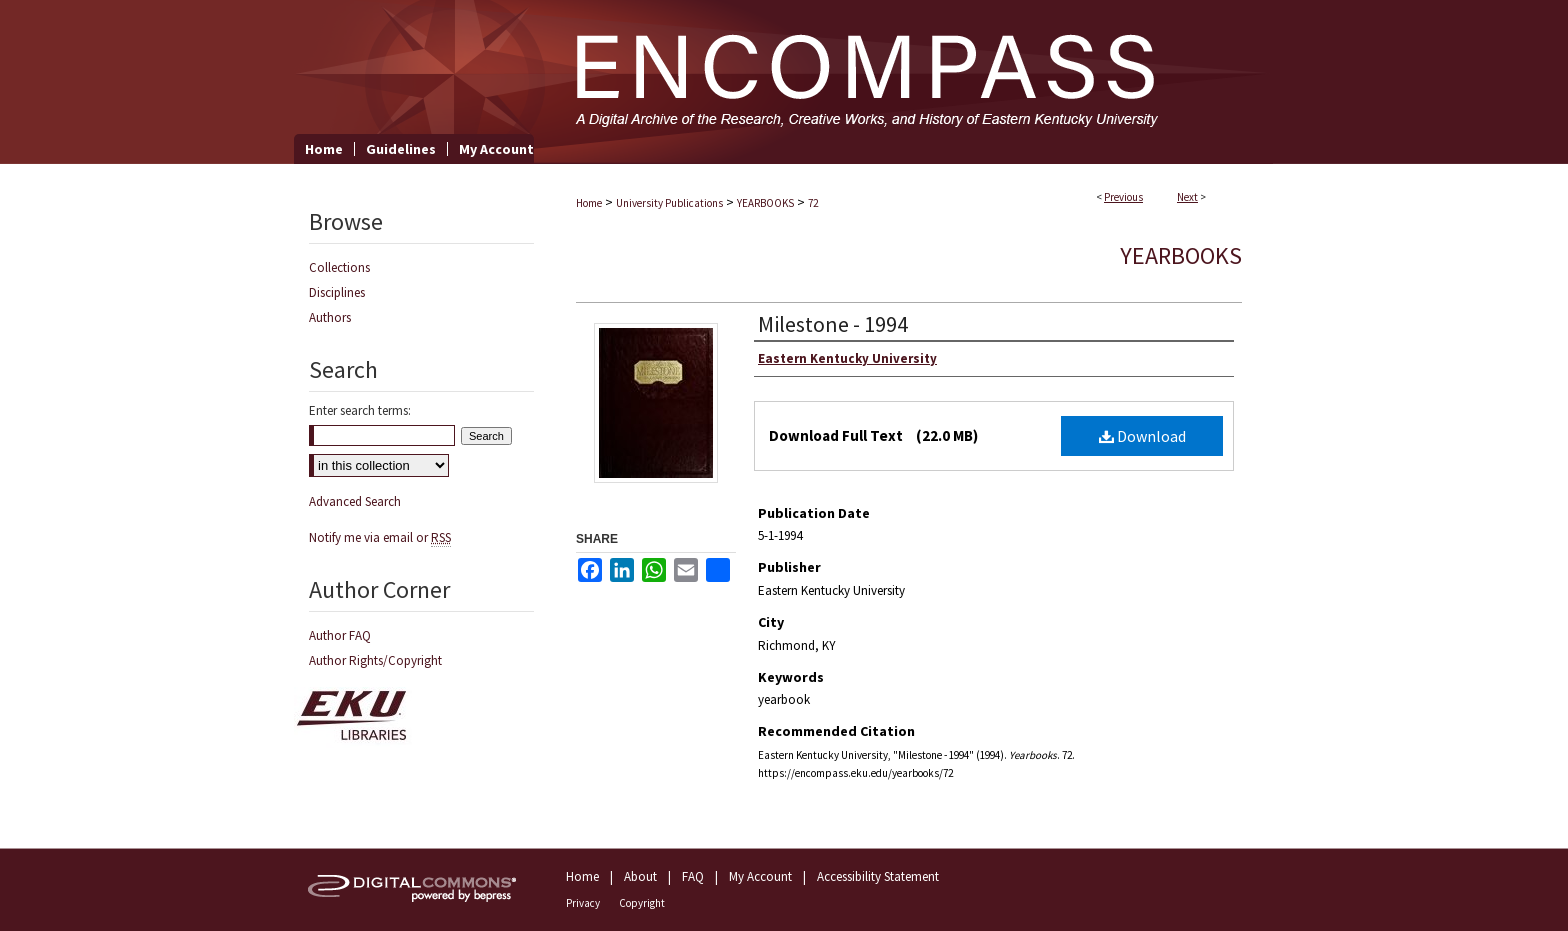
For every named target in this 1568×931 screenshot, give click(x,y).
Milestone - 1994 (833, 324)
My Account (760, 876)
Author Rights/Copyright (375, 660)
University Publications (669, 203)
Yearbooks (1181, 255)
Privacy (583, 903)
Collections (339, 267)
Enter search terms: (360, 410)
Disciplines (337, 292)
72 (813, 203)
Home (589, 203)
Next (1187, 197)
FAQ (693, 876)
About (640, 876)
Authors (330, 317)
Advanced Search (355, 501)
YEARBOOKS (765, 203)
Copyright (642, 903)
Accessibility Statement (878, 876)
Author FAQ (340, 635)
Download (1142, 436)
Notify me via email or (380, 537)
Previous (1123, 197)
